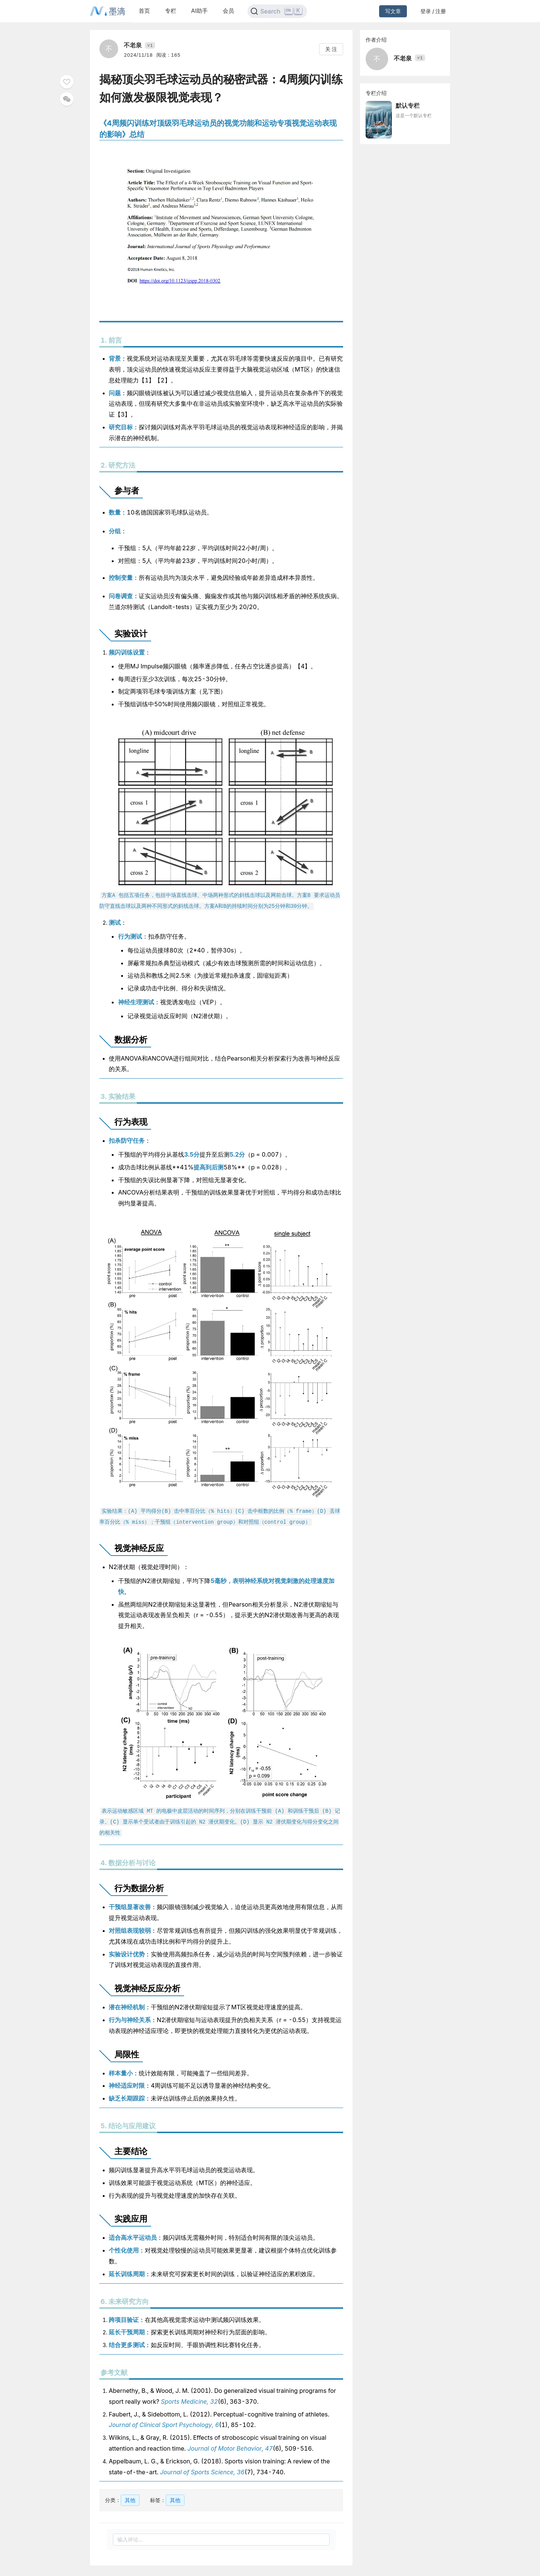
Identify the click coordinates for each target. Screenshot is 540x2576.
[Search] (277, 11)
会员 (228, 10)
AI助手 (199, 10)
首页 (144, 10)
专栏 (170, 10)
